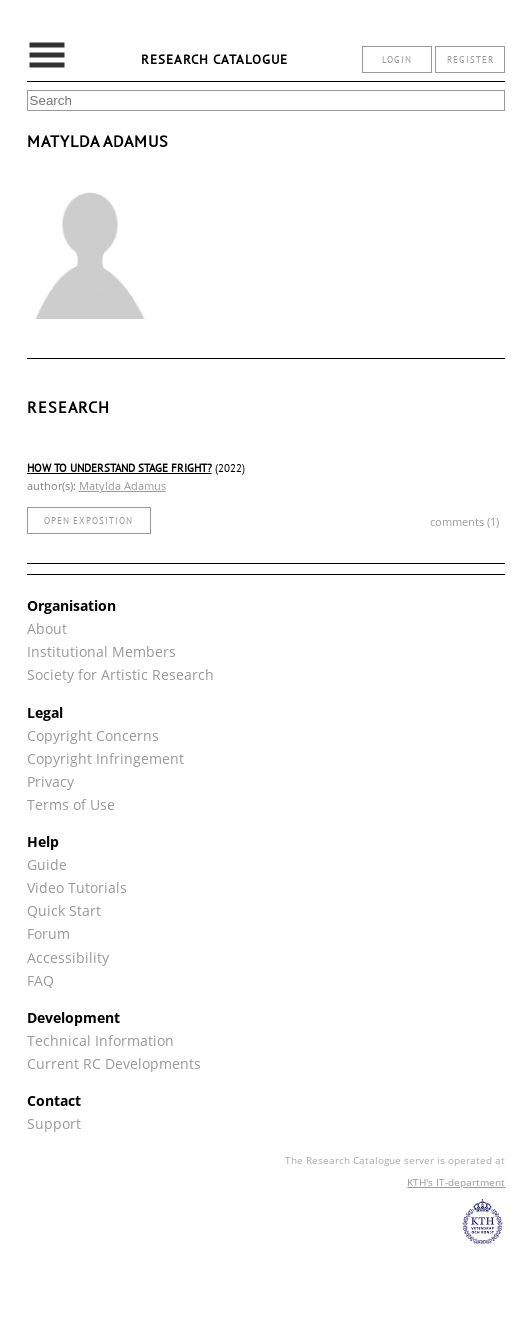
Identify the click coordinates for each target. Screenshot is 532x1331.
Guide (47, 864)
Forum (48, 933)
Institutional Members (101, 651)
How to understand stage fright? (119, 468)
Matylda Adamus (122, 485)
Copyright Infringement (105, 758)
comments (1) (464, 521)
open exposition (88, 520)
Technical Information (100, 1040)
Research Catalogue (214, 59)
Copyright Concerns (93, 735)
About (47, 628)
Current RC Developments (114, 1063)
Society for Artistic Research (120, 674)
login (397, 59)
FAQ (40, 980)
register (470, 59)
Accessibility (68, 957)
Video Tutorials (77, 887)
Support (54, 1123)
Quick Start (64, 910)
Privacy (50, 781)
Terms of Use (71, 804)
